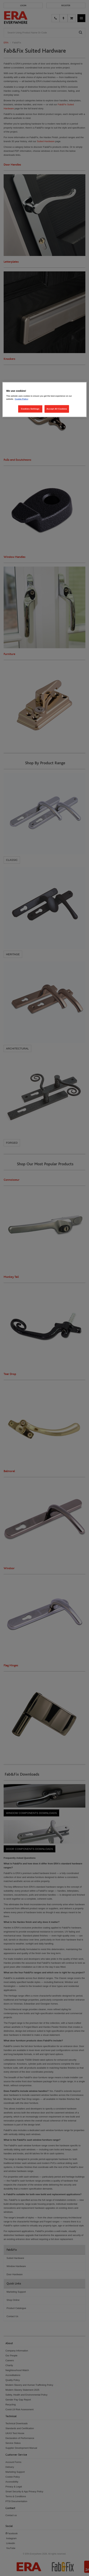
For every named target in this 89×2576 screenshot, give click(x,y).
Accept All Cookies (56, 409)
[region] (44, 399)
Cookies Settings (30, 409)
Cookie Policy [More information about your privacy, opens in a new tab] (21, 399)
